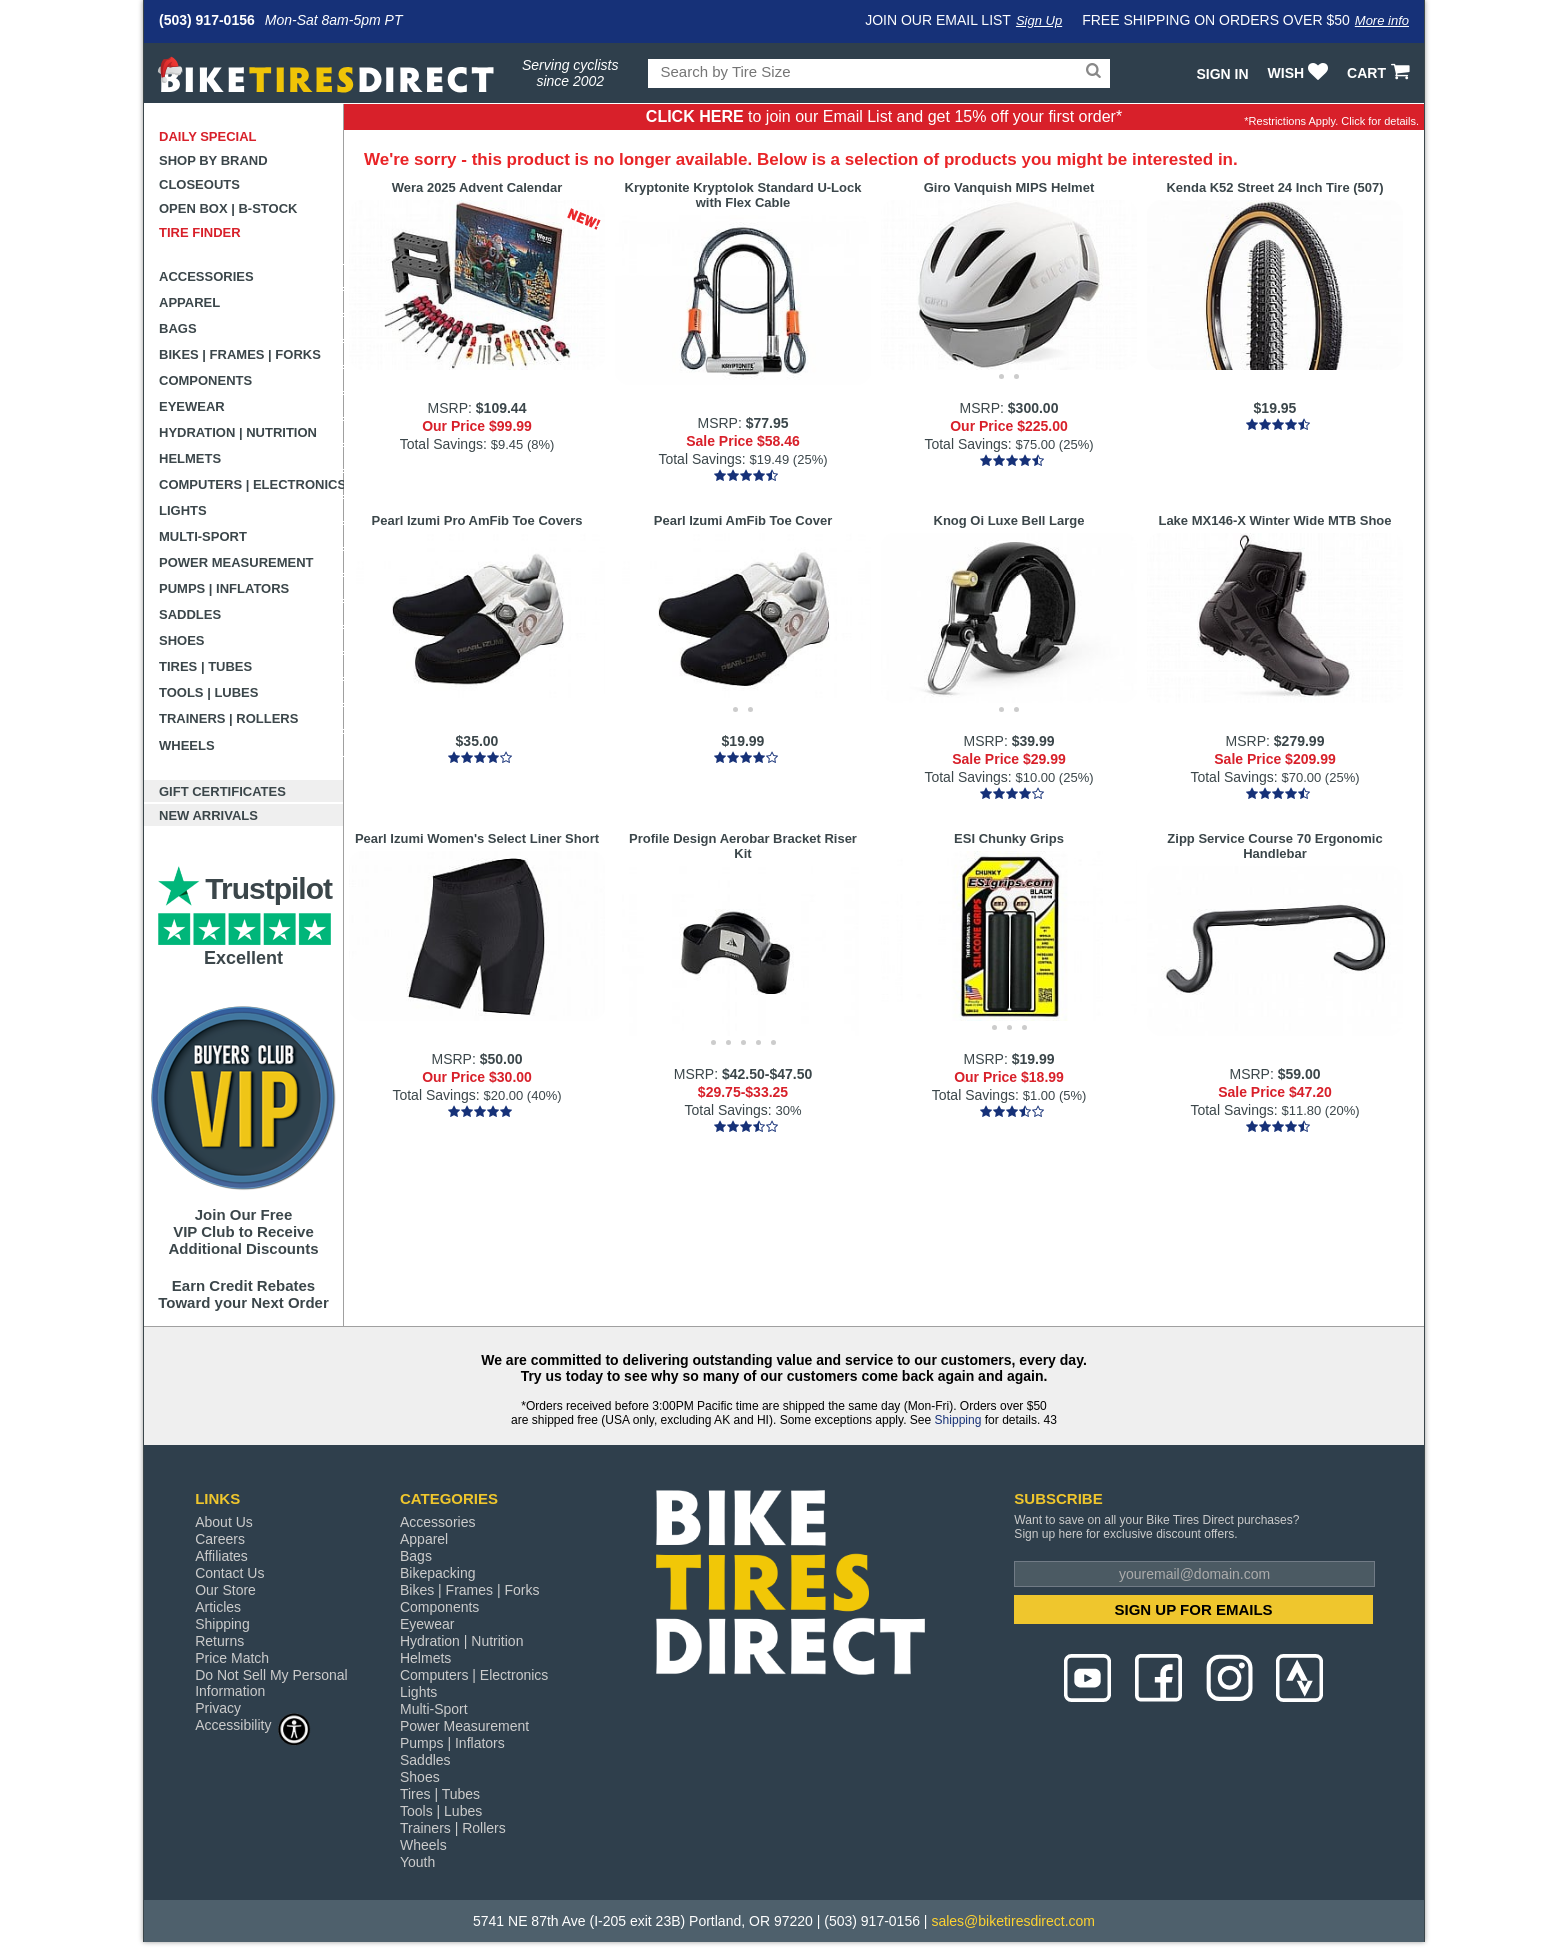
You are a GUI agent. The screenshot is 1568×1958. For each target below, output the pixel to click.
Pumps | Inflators (224, 588)
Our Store (225, 1590)
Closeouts (199, 184)
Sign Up (1039, 20)
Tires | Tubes (205, 666)
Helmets (190, 458)
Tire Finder (200, 232)
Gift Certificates (222, 791)
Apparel (189, 302)
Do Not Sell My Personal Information (271, 1683)
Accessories (206, 276)
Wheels (187, 745)
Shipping (958, 1420)
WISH (1300, 73)
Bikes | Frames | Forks (240, 354)
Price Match (232, 1658)
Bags (178, 328)
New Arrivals (208, 815)
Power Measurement (236, 562)
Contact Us (229, 1573)
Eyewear (192, 406)
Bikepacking (438, 1573)
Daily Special (208, 136)
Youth (417, 1862)
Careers (220, 1539)
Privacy (218, 1708)
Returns (219, 1641)
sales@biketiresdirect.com (1013, 1921)
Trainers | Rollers (228, 718)
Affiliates (221, 1556)
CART (1380, 73)
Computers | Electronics (251, 484)
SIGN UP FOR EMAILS (1194, 1609)
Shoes (182, 640)
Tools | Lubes (208, 692)
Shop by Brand (213, 160)
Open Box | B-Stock (228, 208)
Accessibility (253, 1724)
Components (205, 380)
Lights (183, 510)
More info (1382, 20)
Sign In (1222, 74)
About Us (224, 1522)
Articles (218, 1607)
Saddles (190, 614)
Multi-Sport (203, 536)
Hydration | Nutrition (238, 432)
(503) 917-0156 (207, 20)
